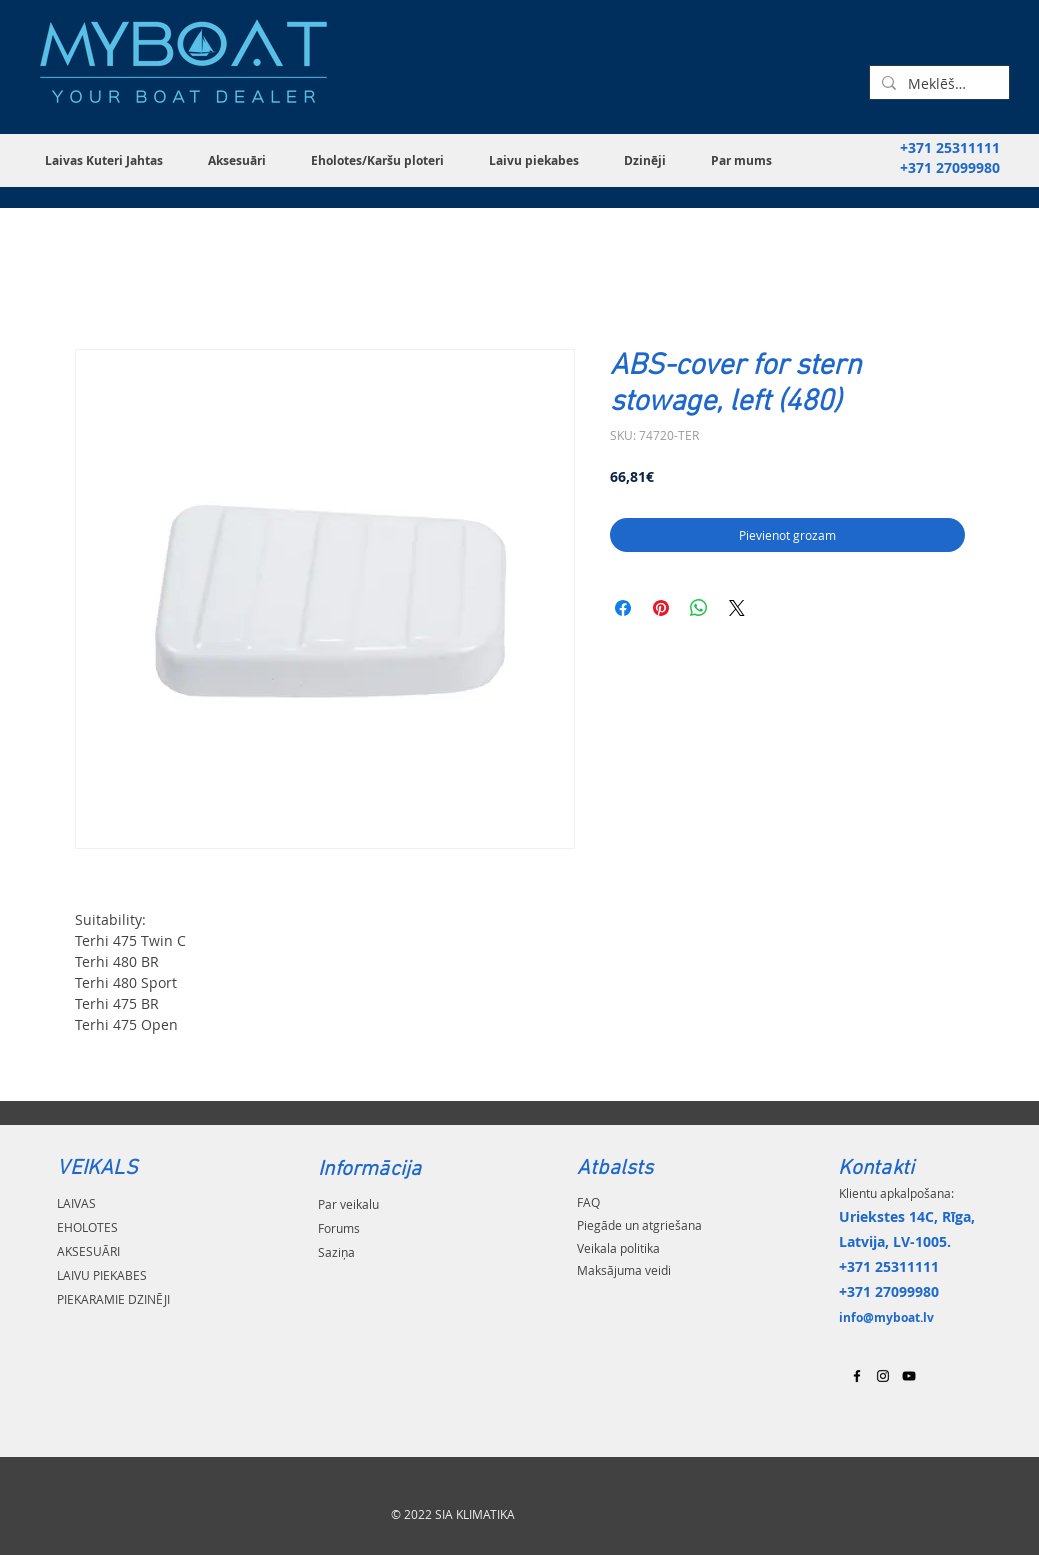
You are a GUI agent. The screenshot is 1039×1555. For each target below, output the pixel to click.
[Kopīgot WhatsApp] (699, 608)
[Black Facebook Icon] (857, 1376)
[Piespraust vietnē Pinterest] (661, 608)
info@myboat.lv (886, 1317)
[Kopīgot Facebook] (623, 608)
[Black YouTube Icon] (909, 1376)
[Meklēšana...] (937, 84)
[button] (111, 160)
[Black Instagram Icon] (883, 1376)
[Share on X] (737, 608)
